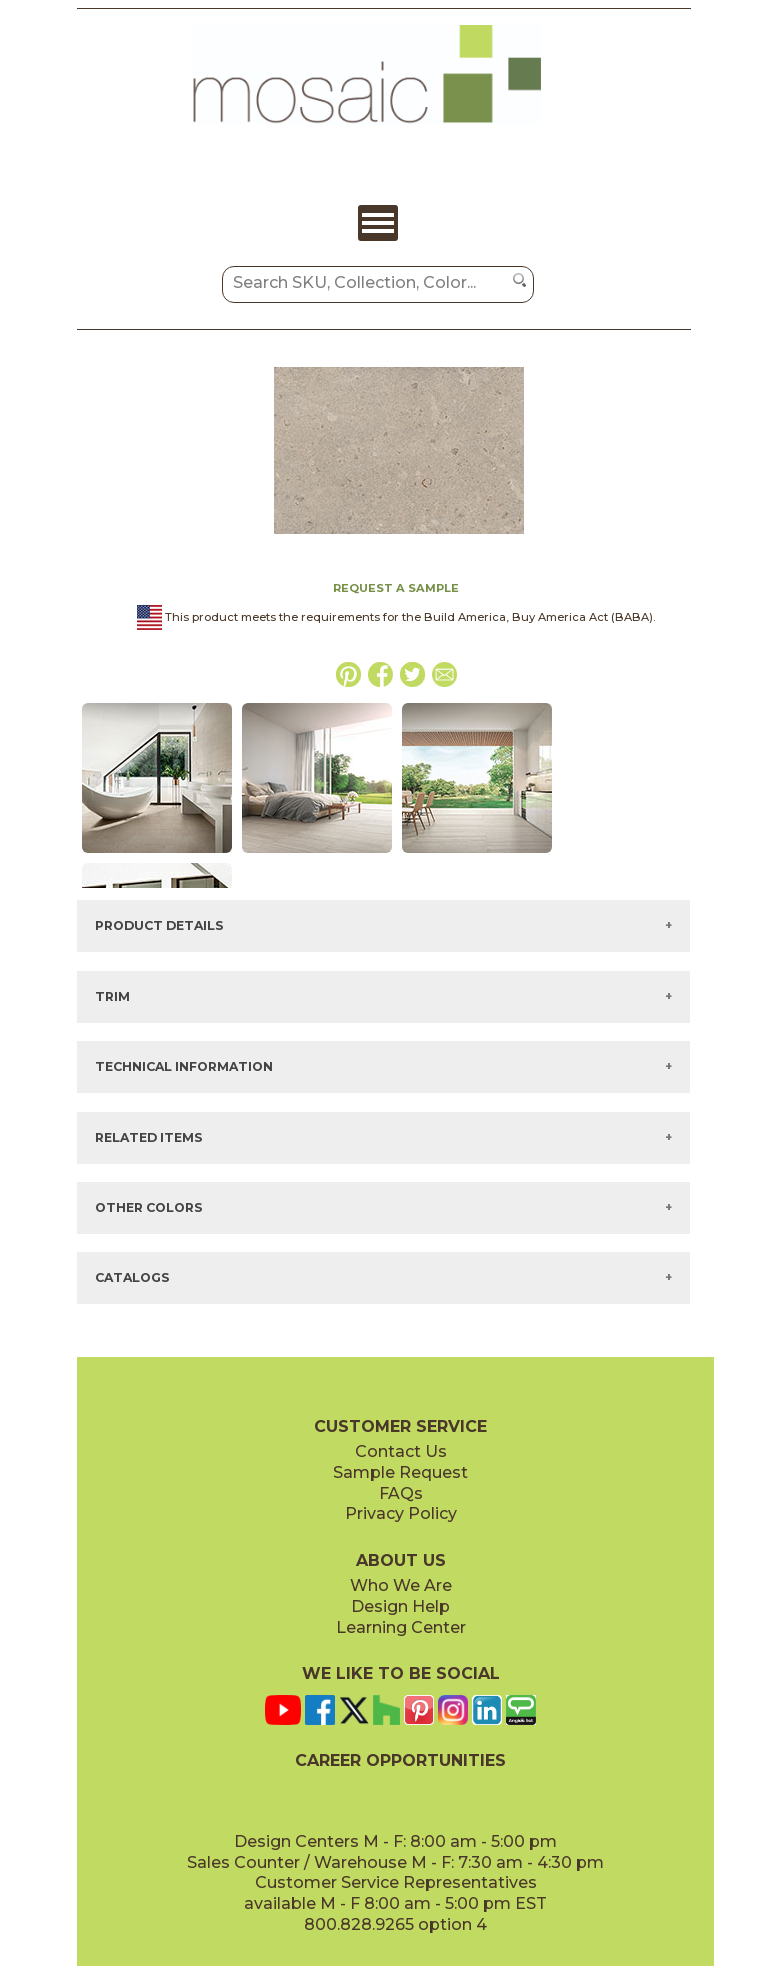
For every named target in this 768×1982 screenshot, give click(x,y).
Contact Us (401, 1451)
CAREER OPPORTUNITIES (400, 1760)
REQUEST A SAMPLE (396, 588)
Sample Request (400, 1472)
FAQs (401, 1493)
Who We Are (401, 1585)
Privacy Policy (401, 1513)
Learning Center (401, 1627)
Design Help (400, 1606)
